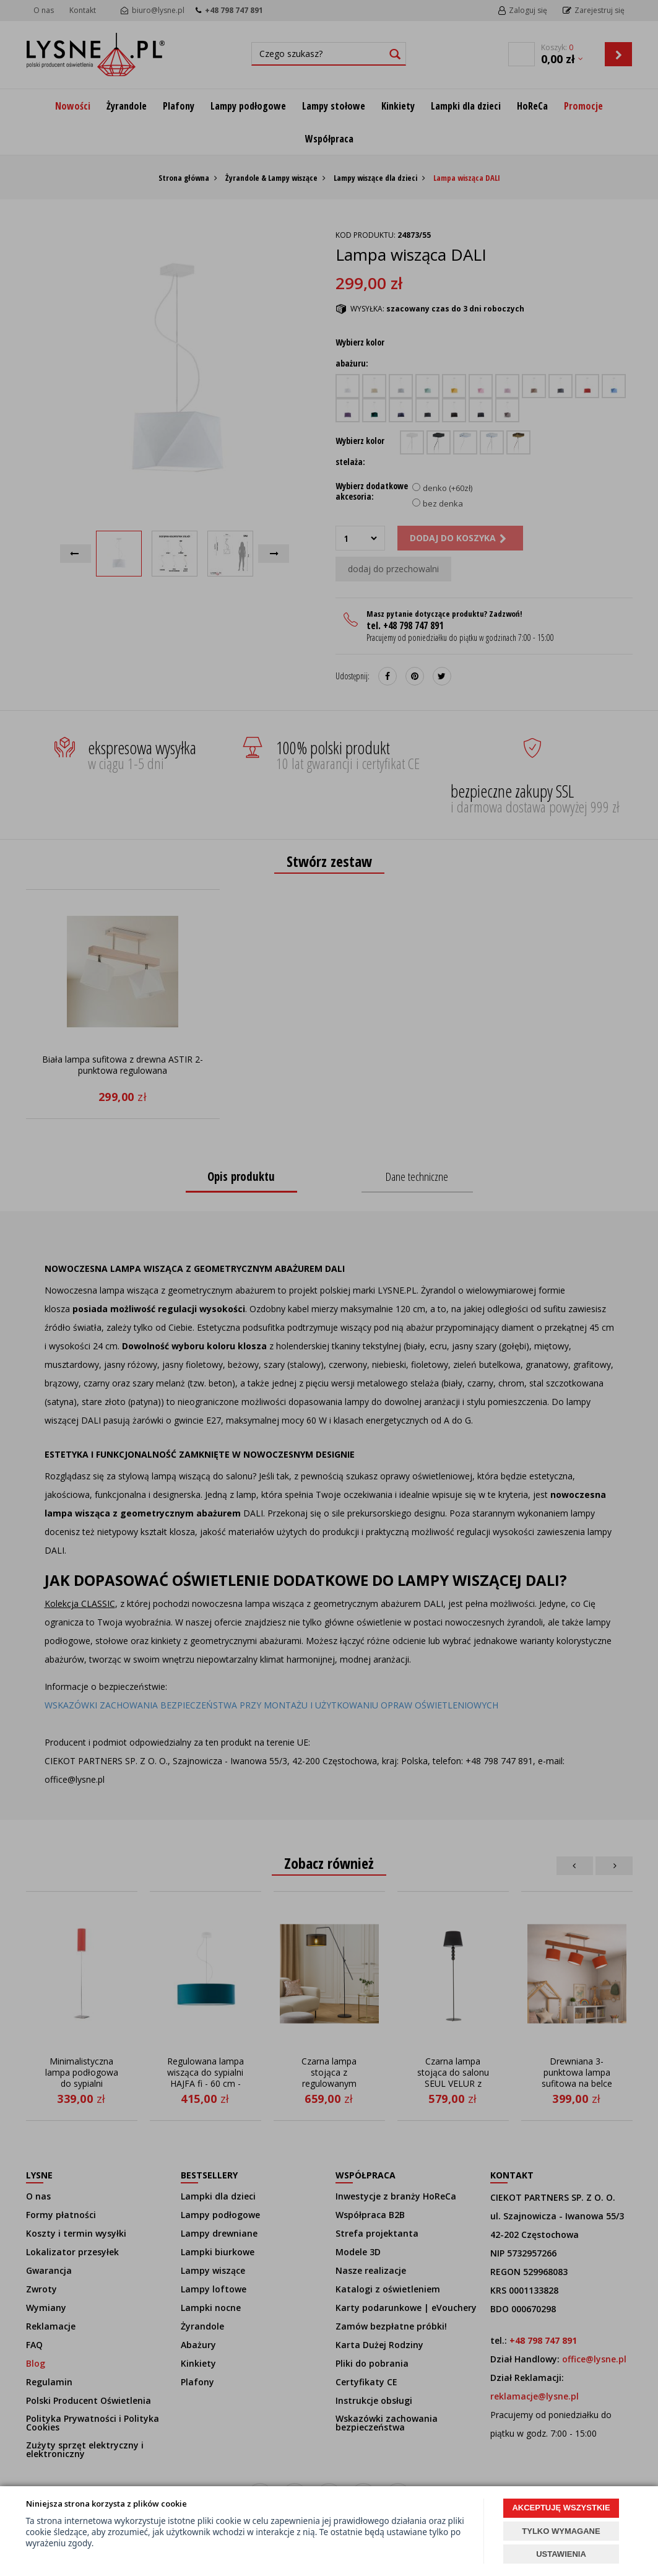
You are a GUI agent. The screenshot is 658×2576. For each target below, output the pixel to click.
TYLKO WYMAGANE (561, 2531)
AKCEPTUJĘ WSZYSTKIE (561, 2507)
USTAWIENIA (561, 2554)
